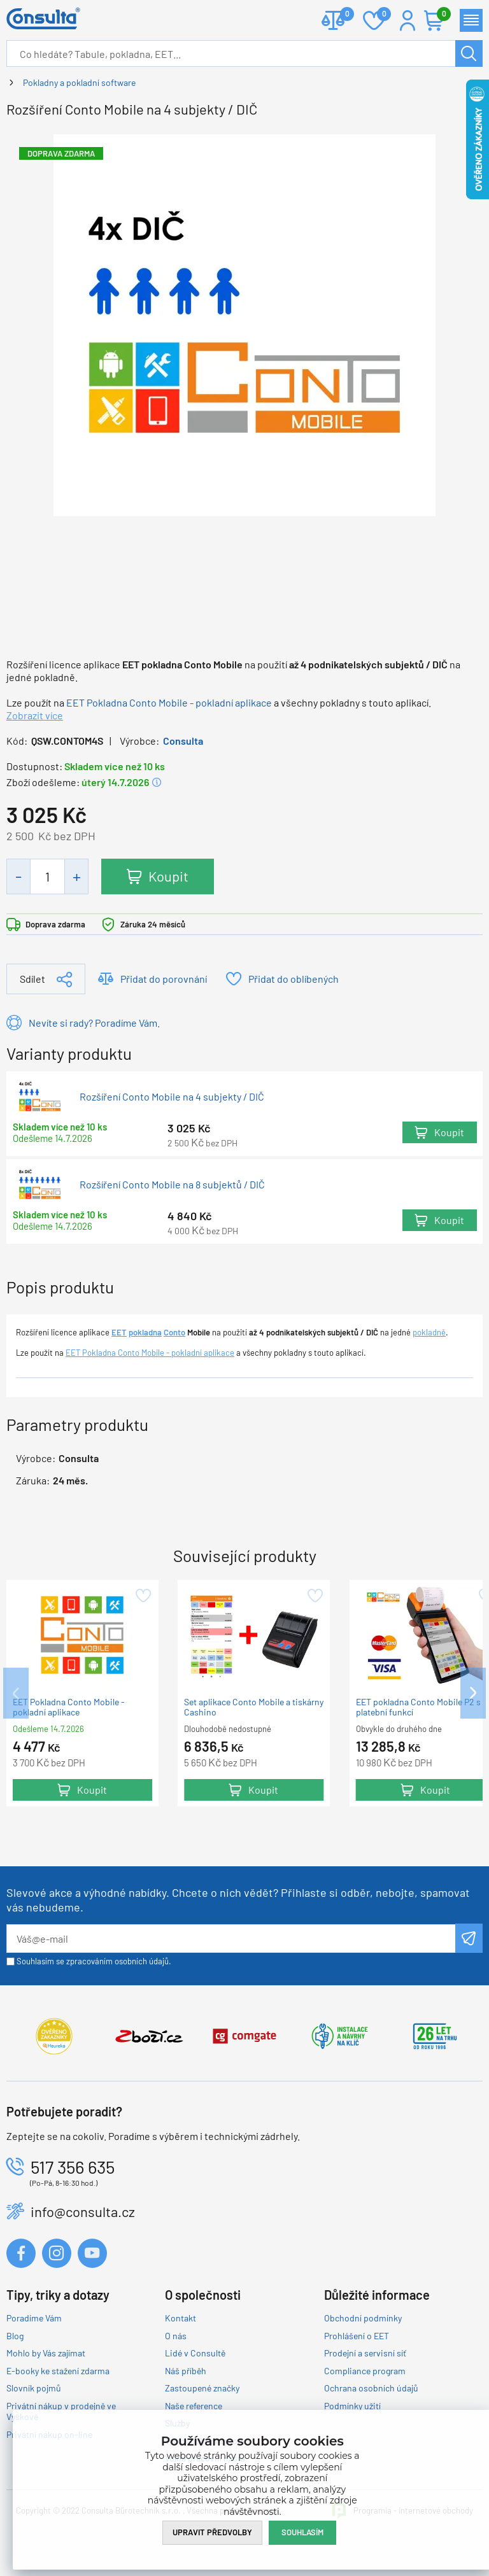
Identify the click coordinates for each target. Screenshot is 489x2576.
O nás (176, 2335)
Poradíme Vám (34, 2317)
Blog (15, 2335)
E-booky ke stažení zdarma (58, 2370)
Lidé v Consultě (195, 2352)
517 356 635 (73, 2167)
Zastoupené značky (202, 2387)
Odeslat (469, 1938)
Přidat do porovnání (163, 979)
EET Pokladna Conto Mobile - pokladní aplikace (169, 702)
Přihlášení (407, 20)
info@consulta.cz (83, 2211)
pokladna (145, 1332)
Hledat (469, 53)
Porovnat (342, 15)
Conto (174, 1332)
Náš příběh (185, 2370)
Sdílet (32, 979)
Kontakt (180, 2317)
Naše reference (193, 2405)
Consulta (183, 741)
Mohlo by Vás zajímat (45, 2352)
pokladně (429, 1332)
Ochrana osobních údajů (371, 2387)
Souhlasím (302, 2532)
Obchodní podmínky (363, 2317)
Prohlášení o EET (356, 2335)
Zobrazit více (34, 715)
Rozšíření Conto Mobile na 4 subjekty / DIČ (172, 1096)
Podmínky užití (352, 2405)
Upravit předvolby (212, 2532)
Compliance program (365, 2370)
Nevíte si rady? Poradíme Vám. (94, 1023)
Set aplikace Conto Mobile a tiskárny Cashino (253, 1707)
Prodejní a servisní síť (365, 2352)
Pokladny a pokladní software (79, 82)
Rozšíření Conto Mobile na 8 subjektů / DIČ (172, 1184)
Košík (440, 15)
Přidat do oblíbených (293, 979)
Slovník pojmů (33, 2387)
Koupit (168, 876)
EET (119, 1332)
